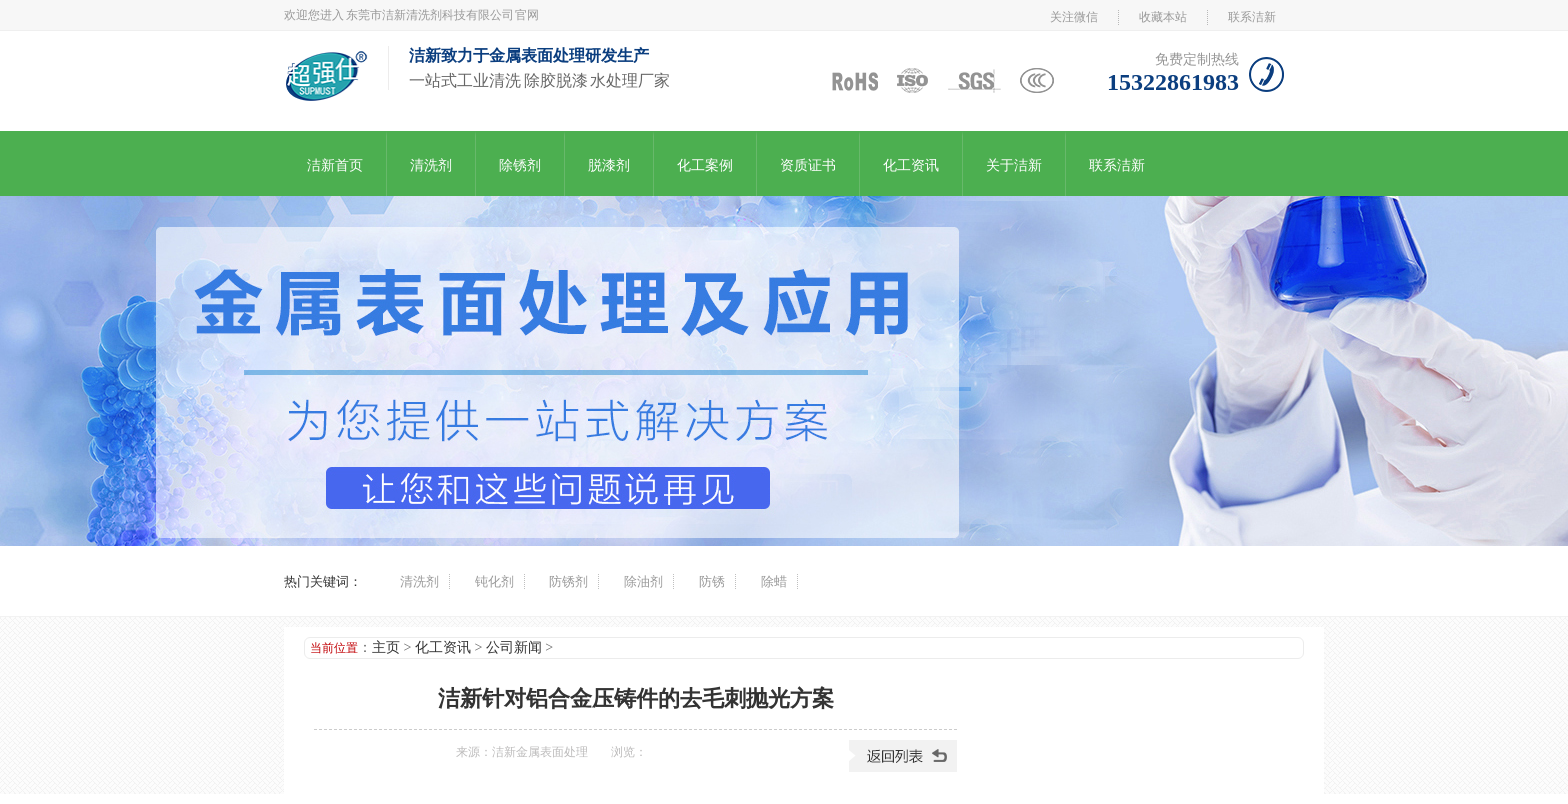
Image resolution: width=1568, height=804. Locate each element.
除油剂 (643, 581)
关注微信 (1074, 17)
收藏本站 (1163, 17)
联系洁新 (1252, 17)
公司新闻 (514, 647)
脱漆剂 (609, 165)
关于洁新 (1014, 165)
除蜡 (774, 581)
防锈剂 (568, 581)
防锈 (712, 581)
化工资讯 (911, 165)
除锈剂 (520, 165)
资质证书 (808, 165)
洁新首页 (335, 165)
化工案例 (705, 165)
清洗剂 (431, 165)
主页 (386, 647)
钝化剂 (494, 581)
